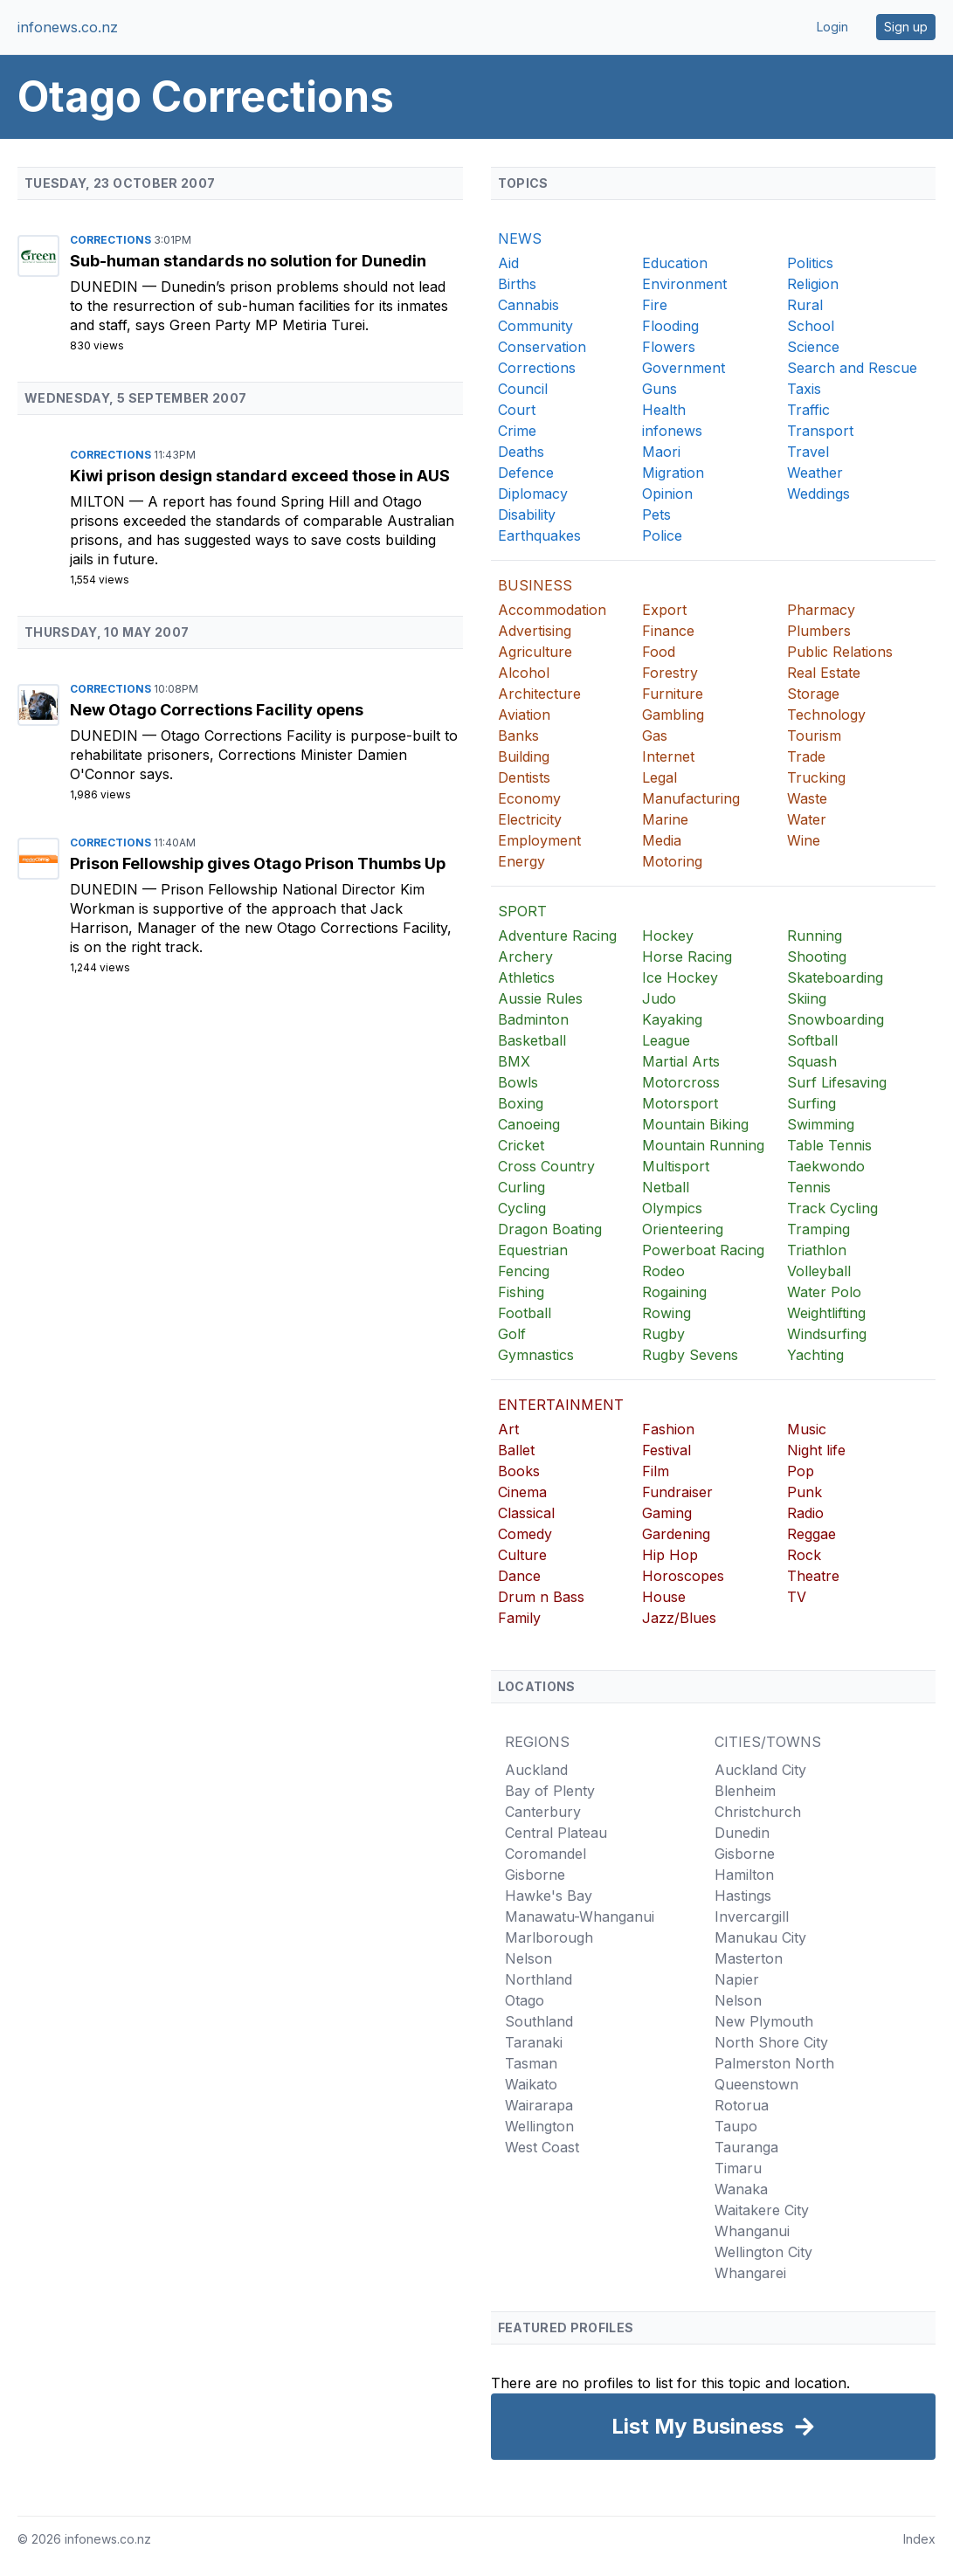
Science (813, 347)
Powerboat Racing (703, 1250)
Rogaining (674, 1292)
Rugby (663, 1334)
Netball (665, 1187)
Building (523, 756)
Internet (668, 756)
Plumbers (819, 630)
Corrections (112, 239)
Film (655, 1471)
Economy (529, 798)
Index (919, 2538)
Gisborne (535, 1874)
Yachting (815, 1355)
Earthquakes (539, 535)
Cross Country (546, 1166)
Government (683, 367)
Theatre (813, 1576)
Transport (820, 430)
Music (806, 1429)
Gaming (667, 1513)
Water (806, 819)
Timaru (738, 2168)
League (666, 1040)
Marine (665, 819)
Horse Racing (687, 956)
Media (661, 840)
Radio (805, 1513)
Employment (539, 840)
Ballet (516, 1450)
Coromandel (545, 1853)
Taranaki (534, 2042)
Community (535, 326)
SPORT (522, 911)
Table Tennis (829, 1145)
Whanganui (752, 2231)
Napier (737, 1979)
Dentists (524, 777)
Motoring (672, 861)
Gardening (676, 1534)
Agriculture (535, 651)
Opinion (667, 493)
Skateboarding (835, 977)
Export (664, 609)
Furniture (672, 693)
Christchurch (758, 1811)
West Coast (542, 2147)
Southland (539, 2021)
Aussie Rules (540, 998)
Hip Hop (670, 1555)
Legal (659, 777)
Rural (805, 305)
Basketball (532, 1040)
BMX (514, 1061)
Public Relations (840, 651)
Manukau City (760, 1937)
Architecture (539, 693)
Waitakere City (762, 2210)
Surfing (811, 1103)
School (810, 326)
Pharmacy (821, 609)
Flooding (670, 326)
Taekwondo (826, 1166)
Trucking (816, 777)
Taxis (804, 388)
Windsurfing (827, 1334)
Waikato (531, 2084)
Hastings (743, 1895)
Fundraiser (677, 1492)
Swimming (820, 1124)
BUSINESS (535, 585)
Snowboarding (835, 1019)
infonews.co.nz (67, 27)
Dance (519, 1576)
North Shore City (771, 2042)
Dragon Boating (550, 1229)
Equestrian (533, 1250)
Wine (803, 840)
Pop (800, 1471)
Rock (804, 1555)
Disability (527, 514)
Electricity (530, 819)
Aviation (524, 714)
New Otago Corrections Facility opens (216, 710)
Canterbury (543, 1811)
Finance (668, 630)
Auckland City (760, 1769)
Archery (525, 956)
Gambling (673, 714)
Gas (654, 735)
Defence (526, 472)
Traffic (808, 409)
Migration (673, 472)
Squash (812, 1061)
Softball (812, 1040)
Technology (826, 714)
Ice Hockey (680, 977)
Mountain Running (703, 1145)
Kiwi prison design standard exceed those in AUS (260, 475)
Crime (517, 430)
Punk (804, 1492)
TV (796, 1597)
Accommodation (552, 609)
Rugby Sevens (690, 1355)
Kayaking (672, 1019)
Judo (659, 998)
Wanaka (741, 2189)
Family (519, 1617)
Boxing (520, 1103)
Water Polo (824, 1292)
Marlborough (549, 1937)
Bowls (518, 1082)
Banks (518, 735)
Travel (808, 451)
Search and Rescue (852, 367)
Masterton (749, 1958)
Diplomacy (533, 493)
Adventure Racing (557, 935)
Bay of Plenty (550, 1790)
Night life (816, 1450)
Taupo (736, 2126)
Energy (521, 861)
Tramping (818, 1229)
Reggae (811, 1534)
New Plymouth (764, 2021)
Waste (807, 798)
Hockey (668, 935)
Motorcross (681, 1082)
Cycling (522, 1208)
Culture (522, 1555)
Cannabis (528, 305)
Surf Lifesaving (837, 1082)
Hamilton (744, 1874)
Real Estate (823, 672)
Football (524, 1313)
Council (523, 388)
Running (814, 935)
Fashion (668, 1429)
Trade (806, 756)
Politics (810, 263)
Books (519, 1471)
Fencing (523, 1271)
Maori (661, 451)
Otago (524, 2000)
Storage (813, 693)
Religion (813, 284)
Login (832, 26)
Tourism (814, 735)
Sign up (906, 26)
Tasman (531, 2063)
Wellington (539, 2126)
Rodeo (663, 1271)
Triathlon (816, 1250)
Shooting (816, 956)
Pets (656, 514)
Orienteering (682, 1229)
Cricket (521, 1145)
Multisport (675, 1166)
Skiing (806, 998)
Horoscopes (683, 1576)
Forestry (670, 672)
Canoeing (529, 1124)
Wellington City (763, 2252)
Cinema (522, 1492)
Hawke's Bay (548, 1895)
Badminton (533, 1019)
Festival (666, 1450)
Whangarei (750, 2273)
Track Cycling (832, 1208)
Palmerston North (774, 2063)
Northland (538, 1979)
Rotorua (742, 2105)
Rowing (666, 1313)
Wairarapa (539, 2105)
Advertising (534, 630)
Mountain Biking (695, 1124)
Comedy (525, 1534)
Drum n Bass (541, 1597)
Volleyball (819, 1271)
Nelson (528, 1958)
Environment (684, 284)
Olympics (672, 1208)
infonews (672, 430)
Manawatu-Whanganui (579, 1916)
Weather (815, 472)
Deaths (521, 451)
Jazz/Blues (679, 1617)
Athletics (526, 977)
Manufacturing (691, 798)
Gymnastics (536, 1355)
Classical (526, 1513)
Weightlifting (826, 1313)
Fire (654, 305)
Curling (521, 1187)
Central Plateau (556, 1832)
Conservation (542, 347)
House (664, 1597)
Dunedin (106, 286)
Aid (508, 263)
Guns (659, 388)
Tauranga (746, 2147)
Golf (512, 1334)
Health (664, 409)
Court (516, 409)
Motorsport (680, 1103)
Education (675, 263)
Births (517, 284)
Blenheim (745, 1790)
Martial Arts (681, 1061)
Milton (99, 501)
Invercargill (752, 1916)
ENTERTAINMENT (561, 1404)
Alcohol (523, 672)
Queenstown (756, 2084)
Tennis (809, 1187)
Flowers (668, 347)
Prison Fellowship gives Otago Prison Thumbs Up (257, 863)
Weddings (818, 493)
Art (508, 1429)
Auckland (536, 1769)
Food (658, 651)
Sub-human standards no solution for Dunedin (248, 261)
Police (662, 535)
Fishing (521, 1292)
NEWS (520, 238)
